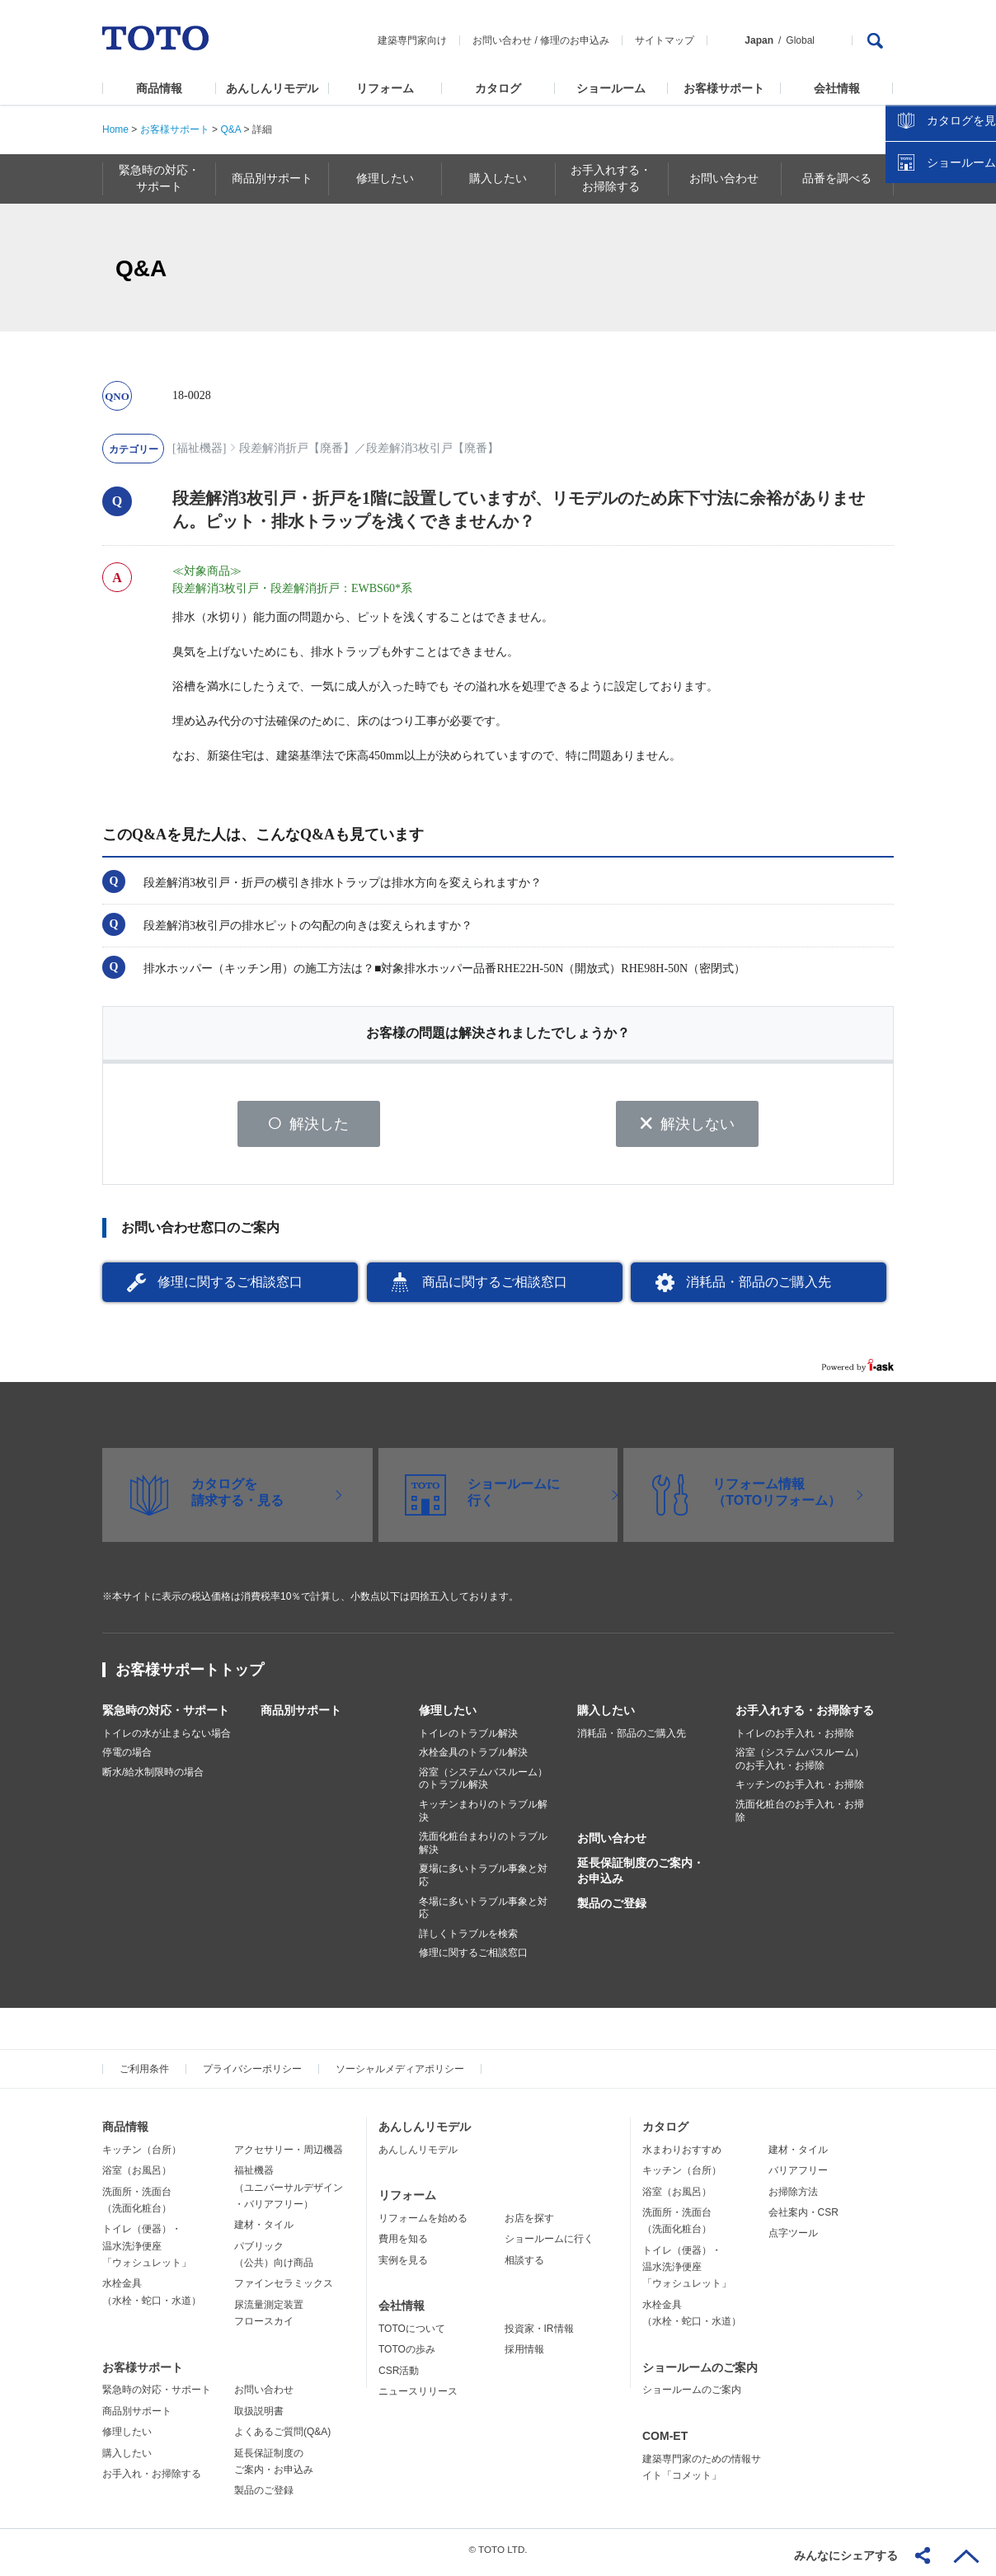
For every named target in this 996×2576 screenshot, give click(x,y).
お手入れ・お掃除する (151, 2479)
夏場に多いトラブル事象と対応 (483, 1881)
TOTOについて (411, 2334)
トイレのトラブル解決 (468, 1739)
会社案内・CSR (803, 2218)
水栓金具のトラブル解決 (473, 1759)
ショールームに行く (549, 2245)
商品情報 (159, 88)
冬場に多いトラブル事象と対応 (483, 1913)
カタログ (498, 88)
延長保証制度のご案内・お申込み (640, 1877)
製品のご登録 (611, 1909)
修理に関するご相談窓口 (230, 1288)
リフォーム (385, 88)
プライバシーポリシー (252, 2074)
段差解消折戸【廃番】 (297, 448)
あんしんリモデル (272, 88)
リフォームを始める (422, 2224)
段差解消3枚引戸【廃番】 (432, 448)
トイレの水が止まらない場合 (166, 1739)
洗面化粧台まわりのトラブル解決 (483, 1849)
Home (115, 129)
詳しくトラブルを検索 (468, 1939)
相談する (524, 2266)
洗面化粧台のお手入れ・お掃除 (799, 1816)
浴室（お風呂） (136, 2176)
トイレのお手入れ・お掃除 (794, 1739)
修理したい (448, 1716)
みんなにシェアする (846, 2555)
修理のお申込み (574, 40)
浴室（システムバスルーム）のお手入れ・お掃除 (799, 1765)
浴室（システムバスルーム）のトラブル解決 (483, 1784)
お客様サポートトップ (189, 1675)
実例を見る (403, 2266)
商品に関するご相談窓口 (494, 1288)
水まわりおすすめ (681, 2155)
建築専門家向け (412, 40)
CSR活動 (398, 2376)
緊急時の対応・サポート (165, 1716)
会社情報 (837, 88)
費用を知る (403, 2245)
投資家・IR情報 (539, 2334)
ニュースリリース (418, 2397)
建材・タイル (264, 2231)
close (975, 268)
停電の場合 (127, 1759)
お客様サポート (724, 88)
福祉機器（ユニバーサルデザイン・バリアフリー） (288, 2193)
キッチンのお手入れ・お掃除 (799, 1791)
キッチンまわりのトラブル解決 (483, 1816)
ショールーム (611, 88)
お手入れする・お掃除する (804, 1716)
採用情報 (524, 2356)
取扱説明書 (259, 2417)
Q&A (230, 129)
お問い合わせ (502, 40)
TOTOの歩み (406, 2356)
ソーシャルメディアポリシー (400, 2074)
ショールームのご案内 (700, 2373)
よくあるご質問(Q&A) (282, 2438)
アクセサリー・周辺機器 (288, 2155)
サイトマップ (664, 40)
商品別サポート (301, 1716)
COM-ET (665, 2441)
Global (800, 40)
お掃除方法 (793, 2197)
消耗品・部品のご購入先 (758, 1288)
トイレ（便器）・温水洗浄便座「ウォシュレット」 (146, 2252)
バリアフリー (798, 2176)
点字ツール (793, 2239)
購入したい (606, 1716)
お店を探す (529, 2224)
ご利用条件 (144, 2074)
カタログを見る (929, 310)
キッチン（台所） (141, 2155)
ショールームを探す (941, 352)
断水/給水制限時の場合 (153, 1778)
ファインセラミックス (283, 2290)
